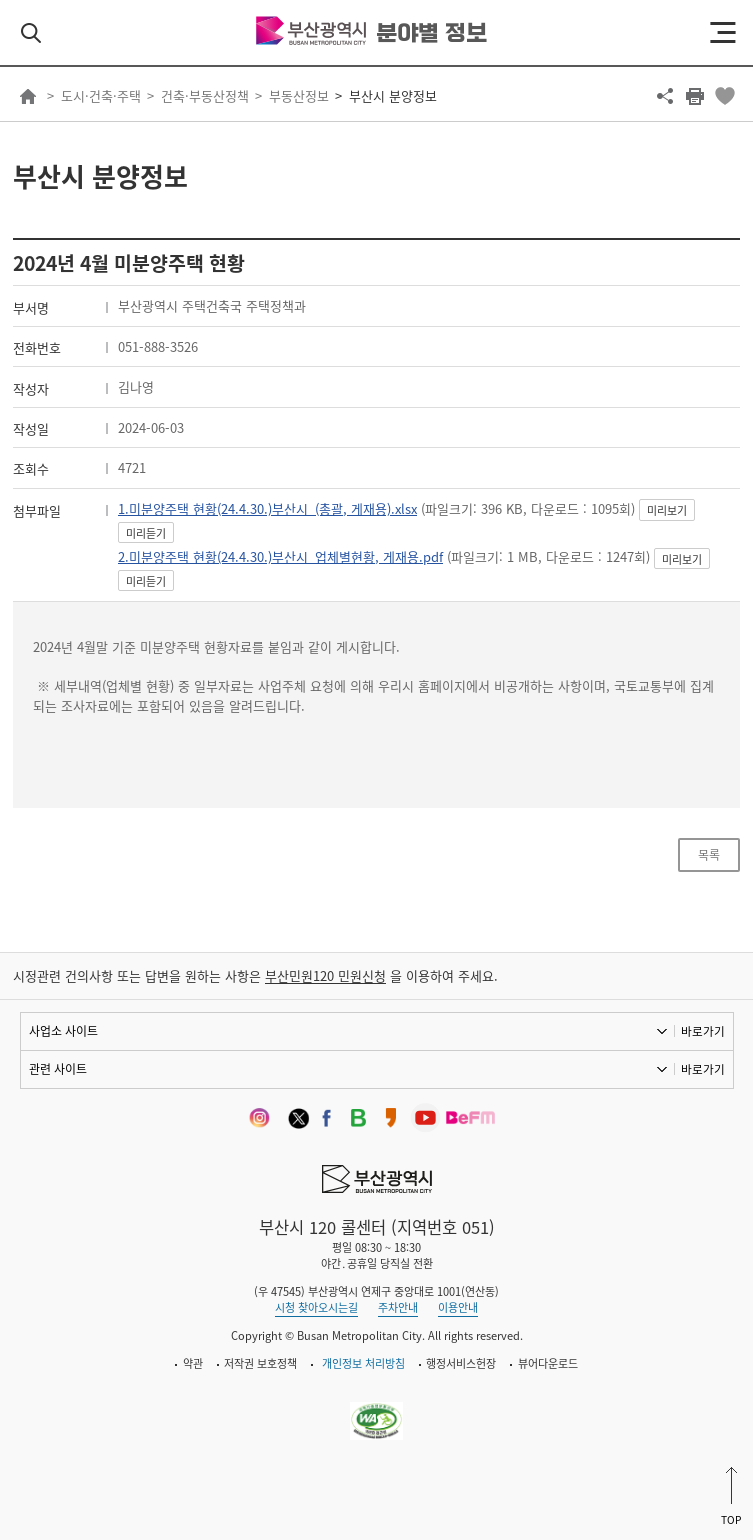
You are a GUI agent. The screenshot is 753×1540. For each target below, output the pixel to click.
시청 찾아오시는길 (316, 1307)
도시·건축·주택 (101, 95)
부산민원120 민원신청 (325, 975)
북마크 (725, 96)
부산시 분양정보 (393, 95)
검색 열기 (31, 33)
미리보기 (667, 510)
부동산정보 (299, 95)
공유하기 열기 (665, 96)
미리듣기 (146, 533)
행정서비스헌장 (461, 1363)
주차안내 (398, 1307)
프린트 (695, 96)
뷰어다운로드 (548, 1363)
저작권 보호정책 (260, 1363)
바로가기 (703, 1031)
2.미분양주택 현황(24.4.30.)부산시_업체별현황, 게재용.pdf (280, 556)
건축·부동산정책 (205, 95)
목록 (709, 855)
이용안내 (458, 1307)
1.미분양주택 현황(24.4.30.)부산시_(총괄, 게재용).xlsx (267, 508)
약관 (193, 1363)
